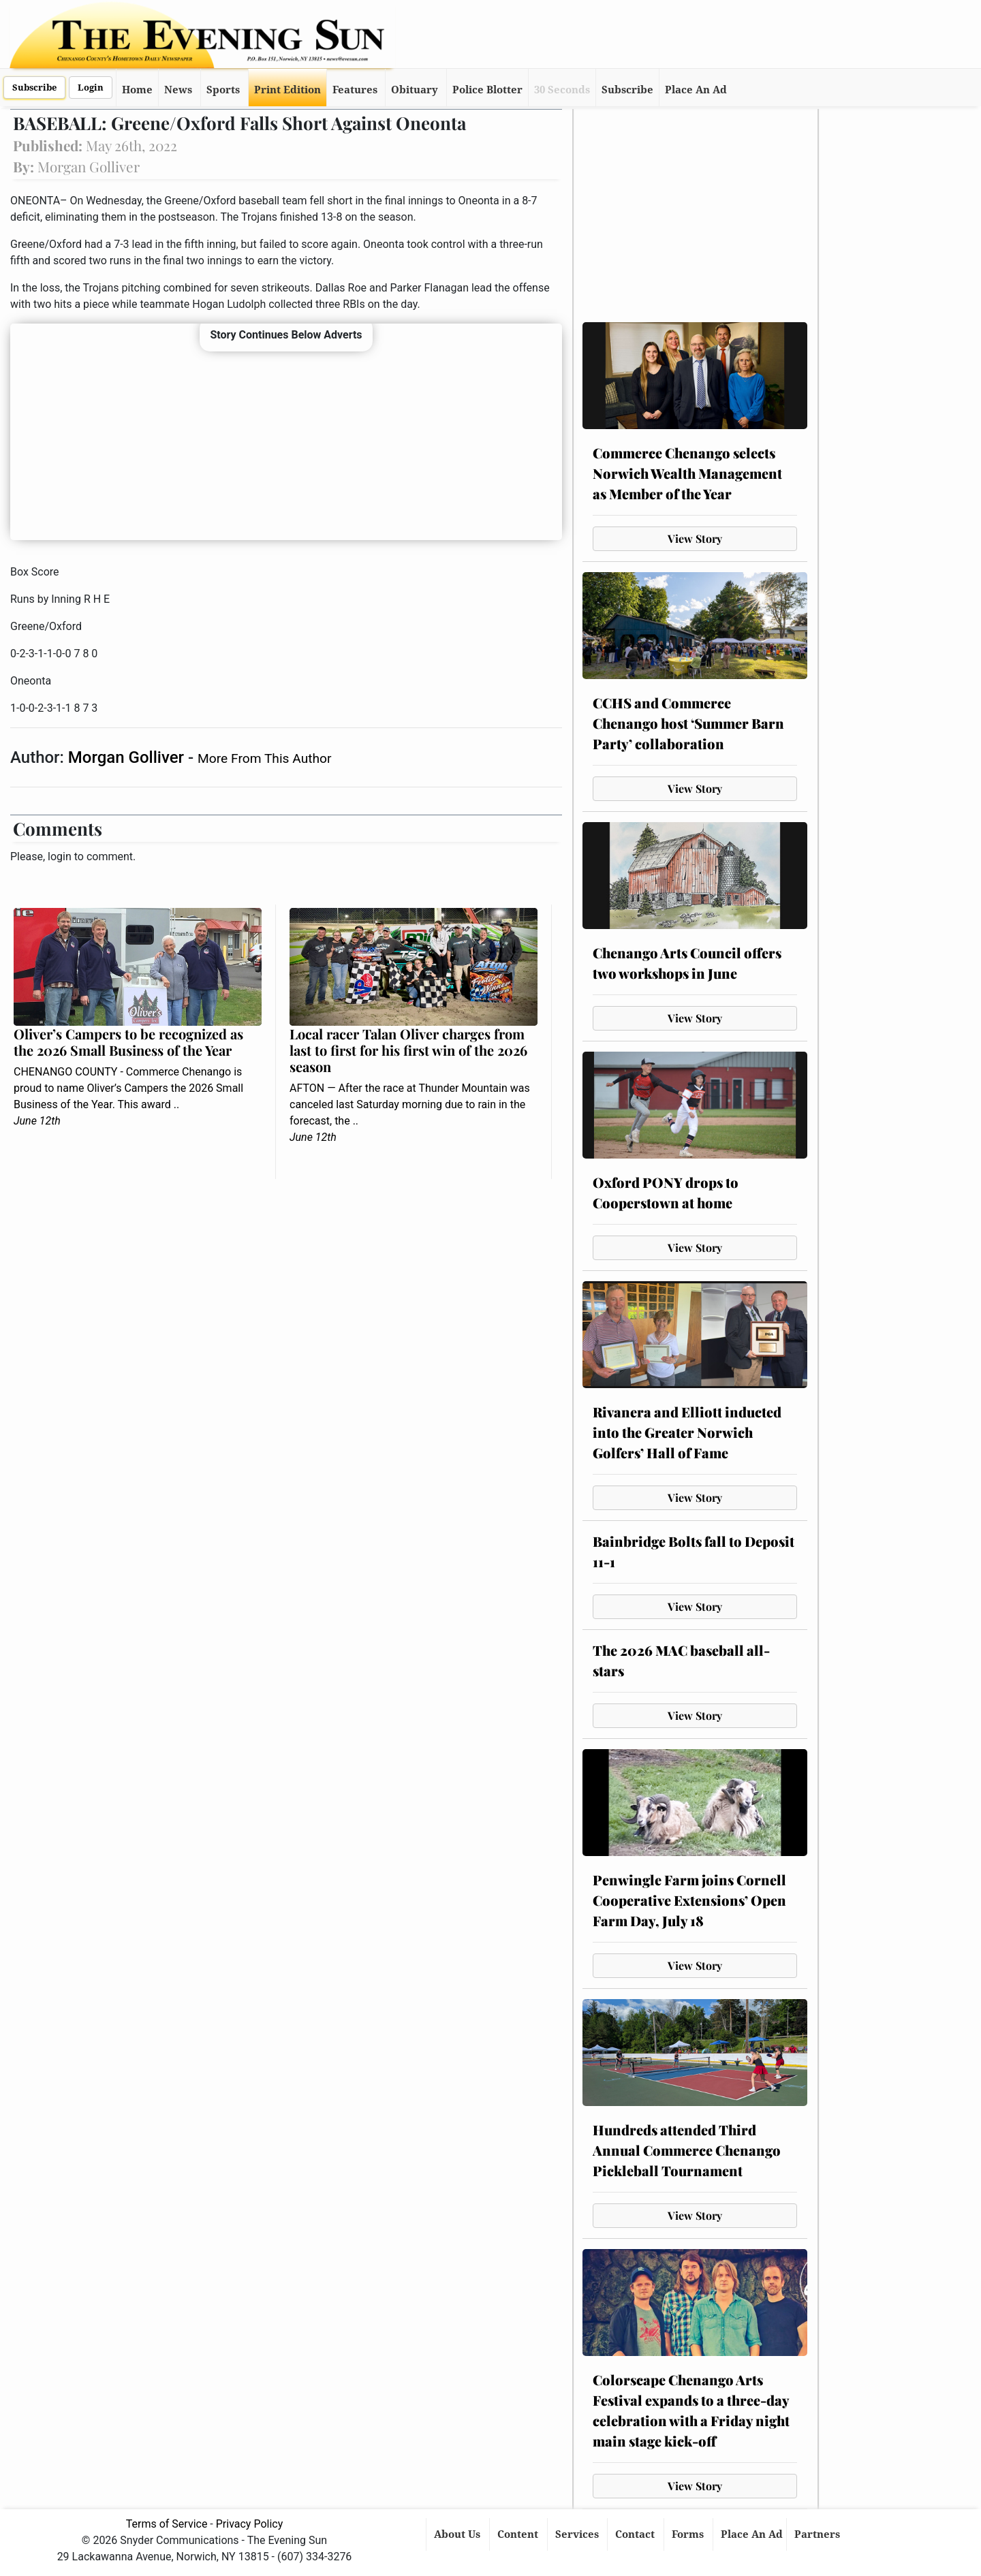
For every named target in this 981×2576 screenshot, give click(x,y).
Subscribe (34, 87)
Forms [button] (689, 2534)
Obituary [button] (414, 90)
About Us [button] (458, 2534)
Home (137, 90)
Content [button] (519, 2534)
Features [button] (354, 90)
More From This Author (264, 758)
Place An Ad (696, 90)
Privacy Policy (249, 2523)
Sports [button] (223, 90)
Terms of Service (167, 2523)
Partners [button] (818, 2534)
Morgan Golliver (128, 757)
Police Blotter (487, 90)
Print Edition (287, 90)
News (178, 90)
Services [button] (578, 2534)
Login (91, 87)
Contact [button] (636, 2534)
